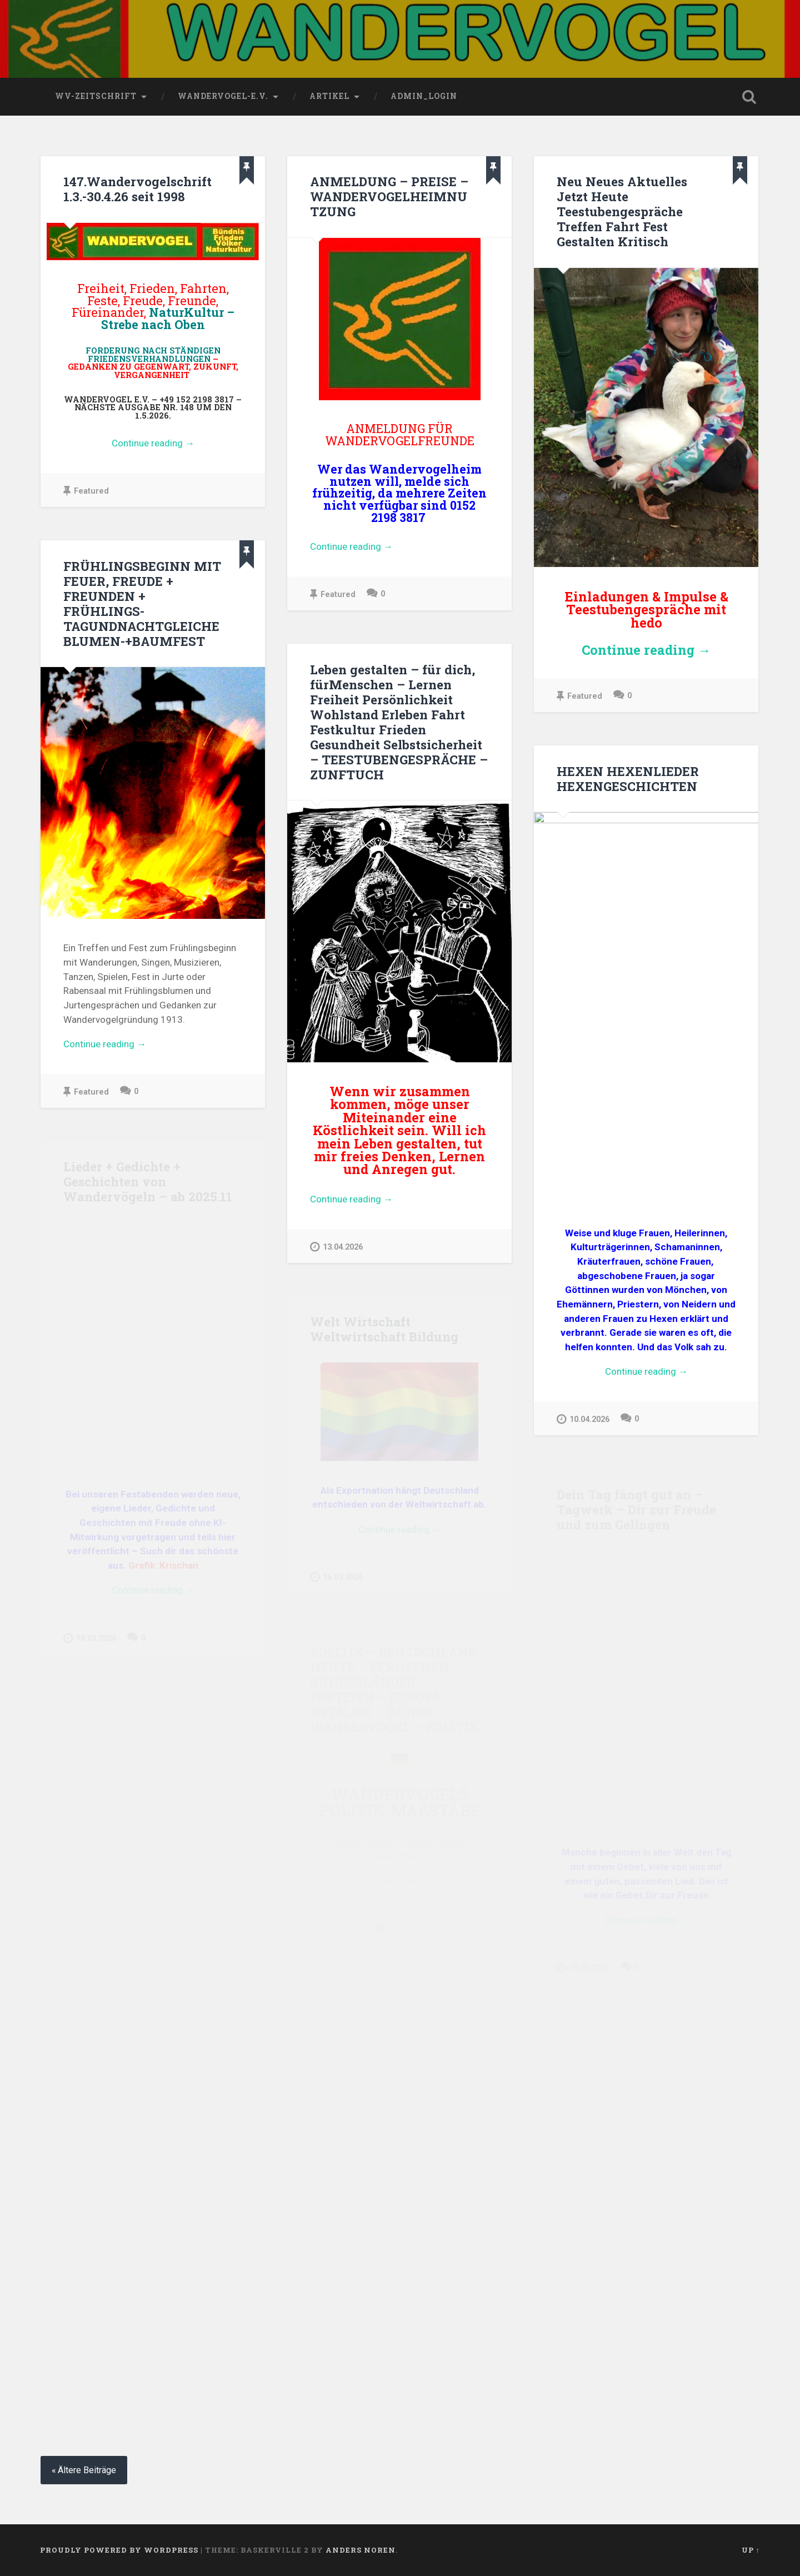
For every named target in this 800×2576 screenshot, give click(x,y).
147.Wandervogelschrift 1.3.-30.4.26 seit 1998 (137, 189)
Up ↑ (751, 2549)
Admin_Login (424, 96)
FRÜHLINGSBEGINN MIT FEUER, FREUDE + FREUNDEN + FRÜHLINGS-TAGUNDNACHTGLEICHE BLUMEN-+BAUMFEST (142, 603)
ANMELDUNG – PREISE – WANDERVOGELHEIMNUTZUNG (389, 196)
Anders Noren (361, 2549)
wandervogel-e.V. (223, 96)
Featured (86, 490)
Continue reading (177, 443)
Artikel (329, 96)
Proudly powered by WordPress (119, 2549)
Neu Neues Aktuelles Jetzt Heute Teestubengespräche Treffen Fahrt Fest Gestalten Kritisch (622, 211)
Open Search (749, 97)
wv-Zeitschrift (96, 96)
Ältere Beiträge (87, 2470)
